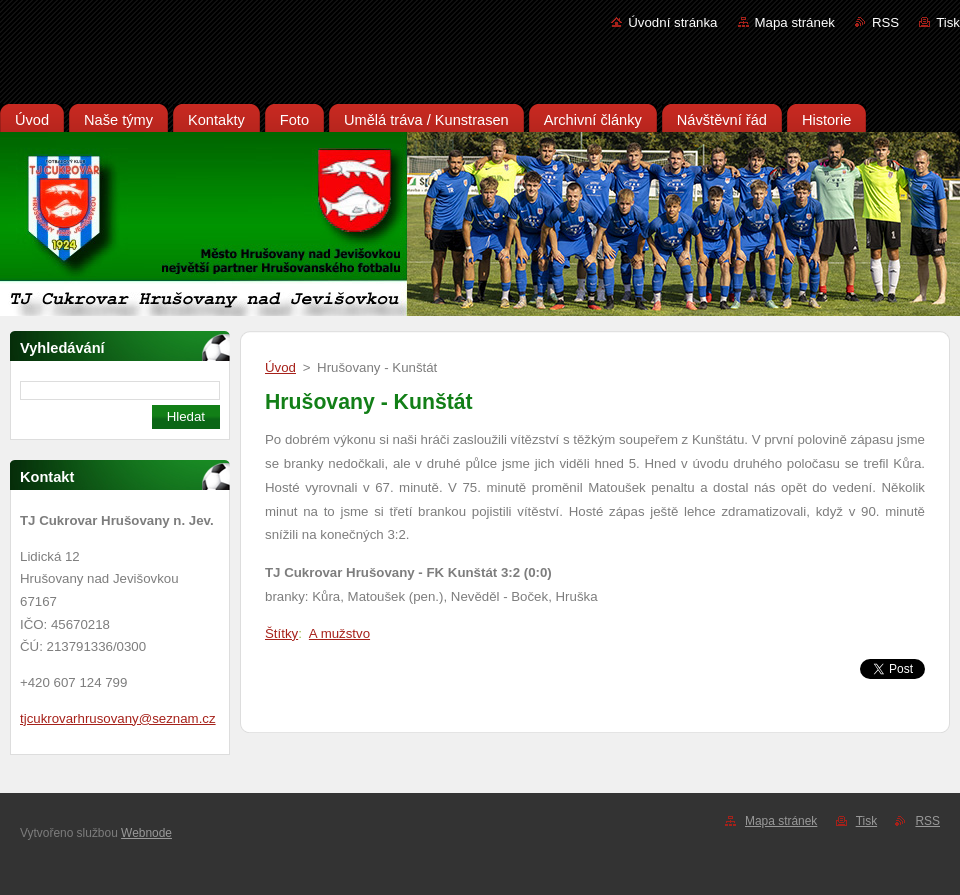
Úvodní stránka (672, 22)
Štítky (281, 633)
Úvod (280, 367)
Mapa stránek (795, 22)
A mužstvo (339, 633)
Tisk (948, 22)
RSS (885, 22)
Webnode (146, 833)
